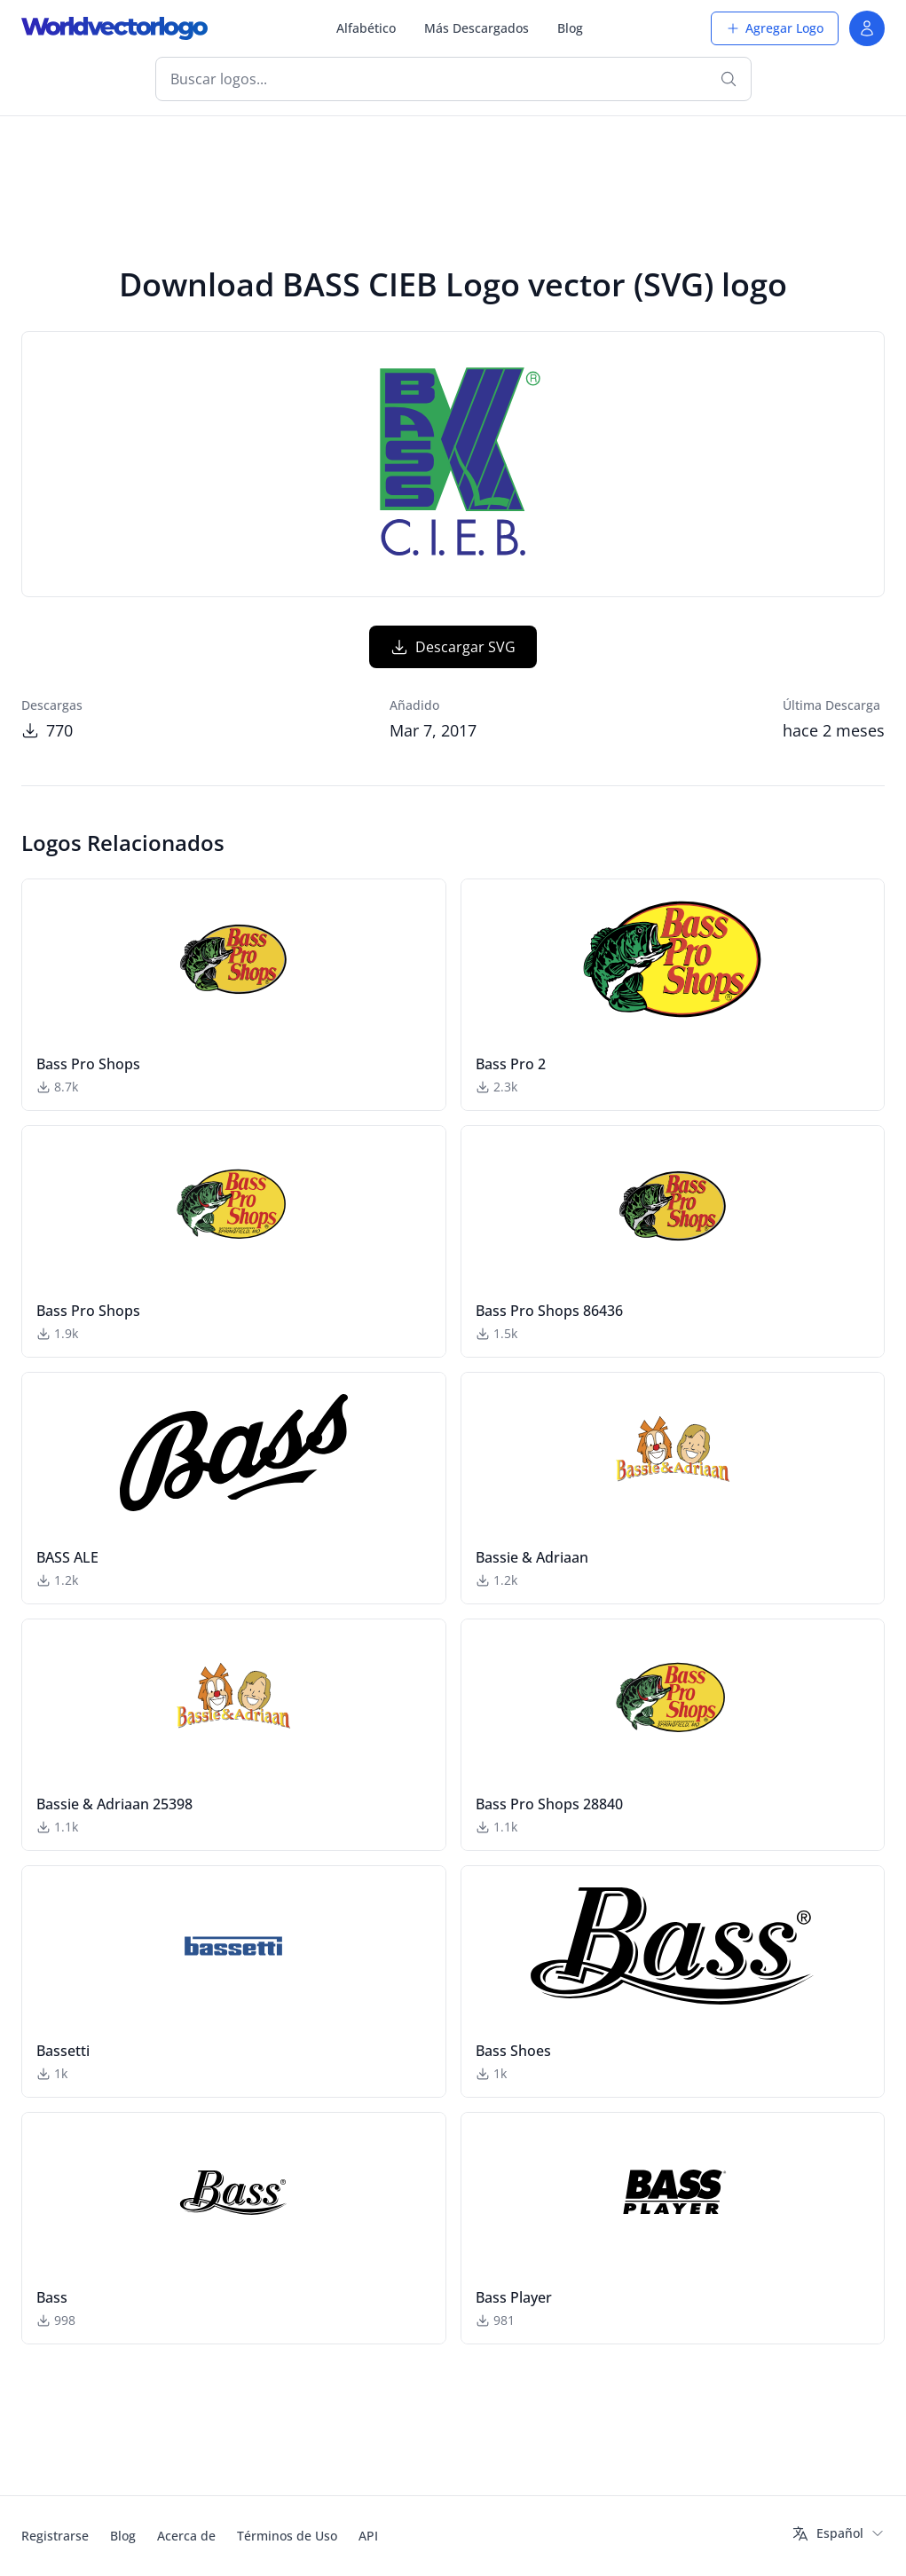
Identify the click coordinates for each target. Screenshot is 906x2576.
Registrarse (55, 2535)
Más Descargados (476, 28)
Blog (570, 28)
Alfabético (366, 28)
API (368, 2535)
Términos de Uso (287, 2535)
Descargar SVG (453, 647)
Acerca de (186, 2535)
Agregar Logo (774, 28)
